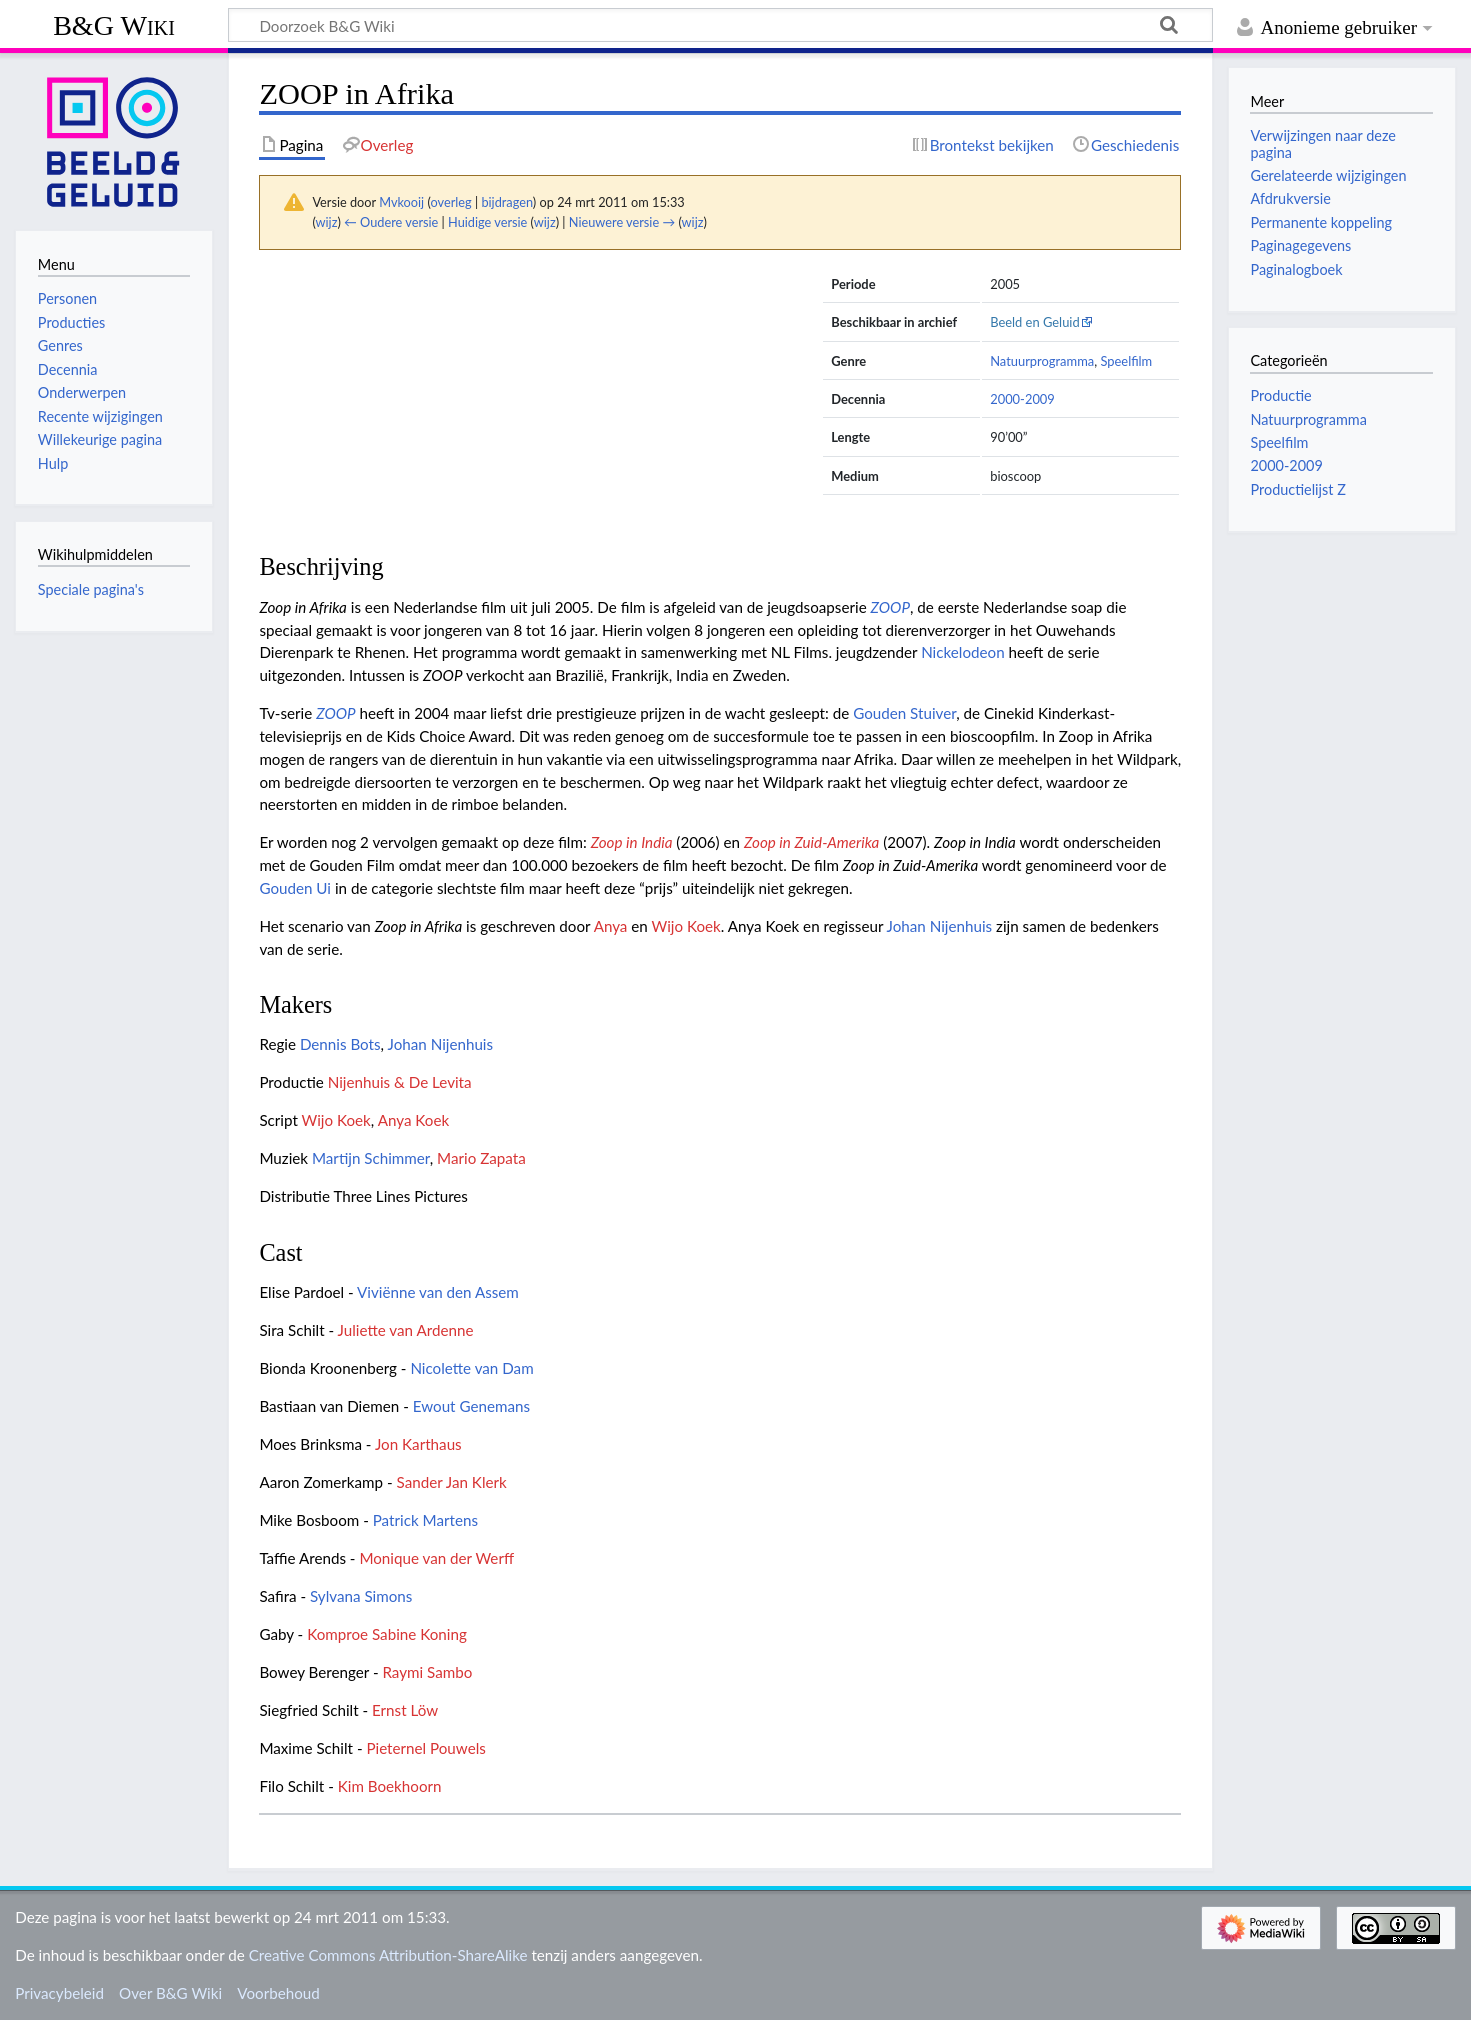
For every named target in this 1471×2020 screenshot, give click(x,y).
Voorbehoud (278, 1993)
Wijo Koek (685, 926)
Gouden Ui (295, 888)
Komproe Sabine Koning (387, 1634)
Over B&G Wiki (170, 1993)
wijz (327, 222)
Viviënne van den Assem (438, 1292)
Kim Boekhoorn (390, 1786)
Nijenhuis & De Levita (400, 1082)
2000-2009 (1022, 399)
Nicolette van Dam (471, 1368)
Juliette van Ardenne (406, 1330)
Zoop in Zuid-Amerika (811, 842)
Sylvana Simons (361, 1596)
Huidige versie (487, 222)
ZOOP (890, 607)
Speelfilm (1126, 361)
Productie (1280, 395)
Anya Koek (413, 1120)
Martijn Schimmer (371, 1158)
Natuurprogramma (1042, 361)
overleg (450, 202)
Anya (611, 926)
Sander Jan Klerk (452, 1482)
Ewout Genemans (471, 1406)
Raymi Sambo (427, 1672)
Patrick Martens (425, 1520)
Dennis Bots (340, 1044)
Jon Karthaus (418, 1444)
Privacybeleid (59, 1993)
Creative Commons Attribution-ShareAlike (388, 1955)
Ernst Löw (405, 1710)
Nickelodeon (962, 652)
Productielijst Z (1297, 489)
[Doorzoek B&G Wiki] (720, 25)
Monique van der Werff (436, 1558)
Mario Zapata (481, 1158)
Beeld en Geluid (1035, 322)
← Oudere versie (391, 222)
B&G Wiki (114, 25)
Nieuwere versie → (622, 222)
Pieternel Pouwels (425, 1748)
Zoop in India (632, 842)
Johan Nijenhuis (940, 926)
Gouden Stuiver (904, 713)
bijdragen (506, 202)
